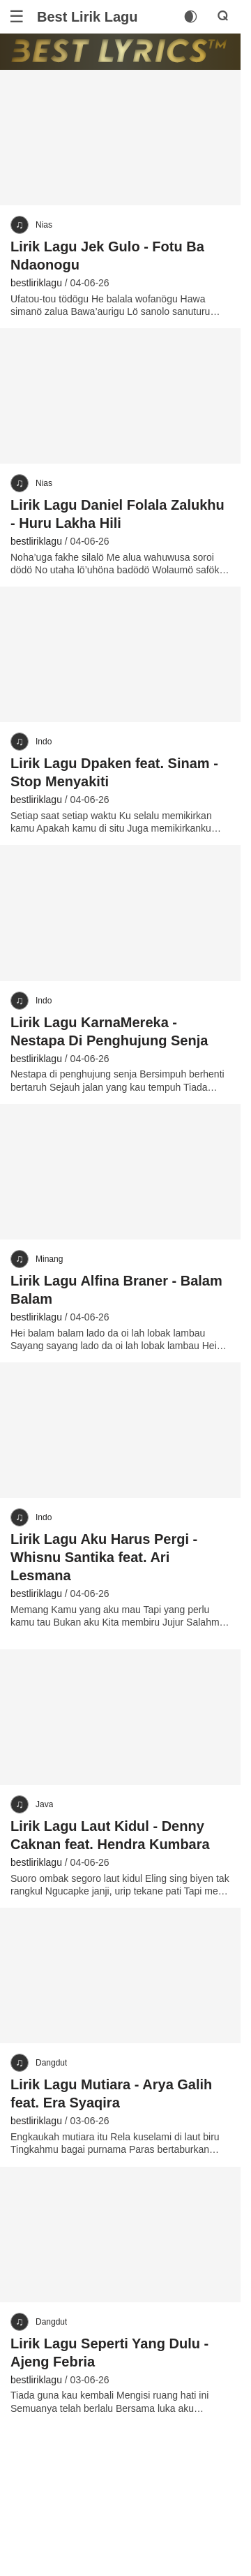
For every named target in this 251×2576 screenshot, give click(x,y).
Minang (49, 1259)
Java (44, 1804)
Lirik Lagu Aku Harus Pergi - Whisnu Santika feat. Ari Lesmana (103, 1557)
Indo (44, 741)
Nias (44, 225)
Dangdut (51, 2063)
